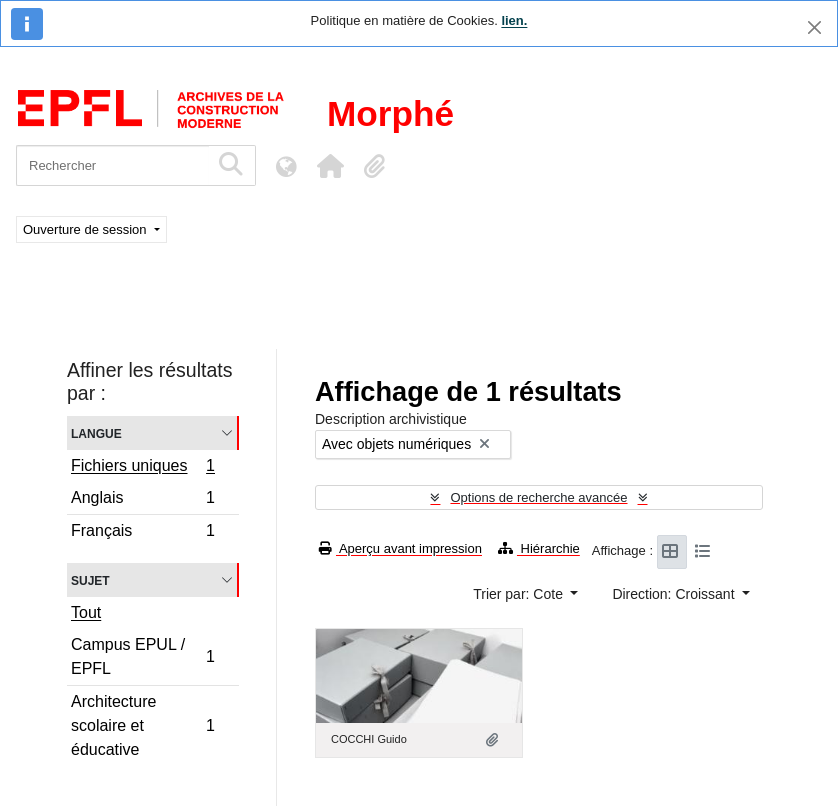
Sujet (90, 579)
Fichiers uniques (142, 468)
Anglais (142, 500)
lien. (514, 20)
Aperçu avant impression (400, 548)
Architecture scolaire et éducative (142, 725)
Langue (96, 432)
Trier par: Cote (520, 594)
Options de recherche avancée (538, 497)
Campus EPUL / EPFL (142, 656)
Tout (86, 612)
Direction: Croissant (675, 594)
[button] (330, 166)
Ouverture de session (86, 229)
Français (142, 533)
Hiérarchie (539, 548)
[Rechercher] (112, 165)
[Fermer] (814, 27)
